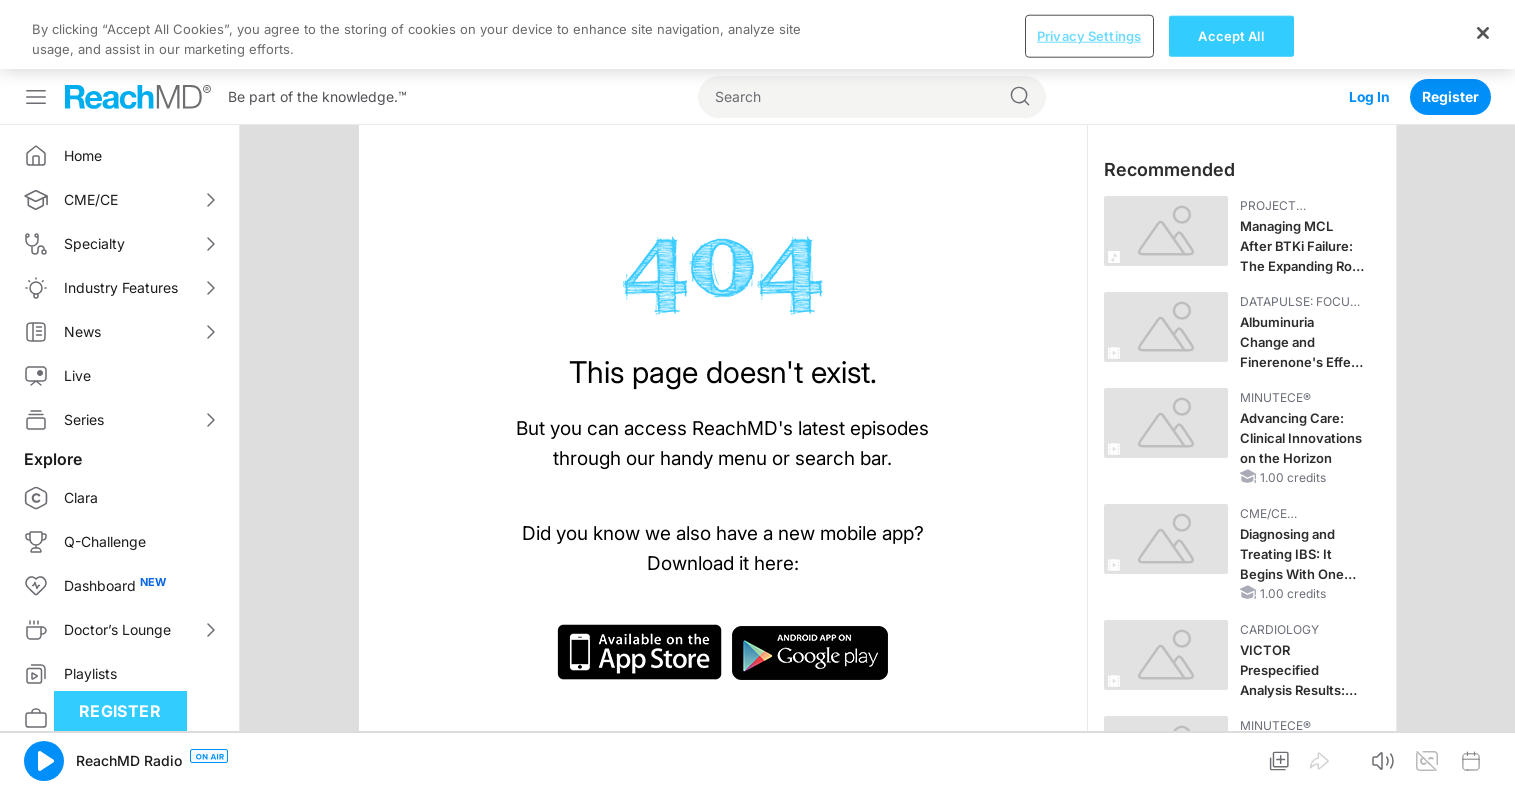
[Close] (1483, 33)
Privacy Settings (1089, 35)
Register (1450, 96)
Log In (1369, 96)
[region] (757, 34)
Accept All (1230, 35)
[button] (44, 761)
